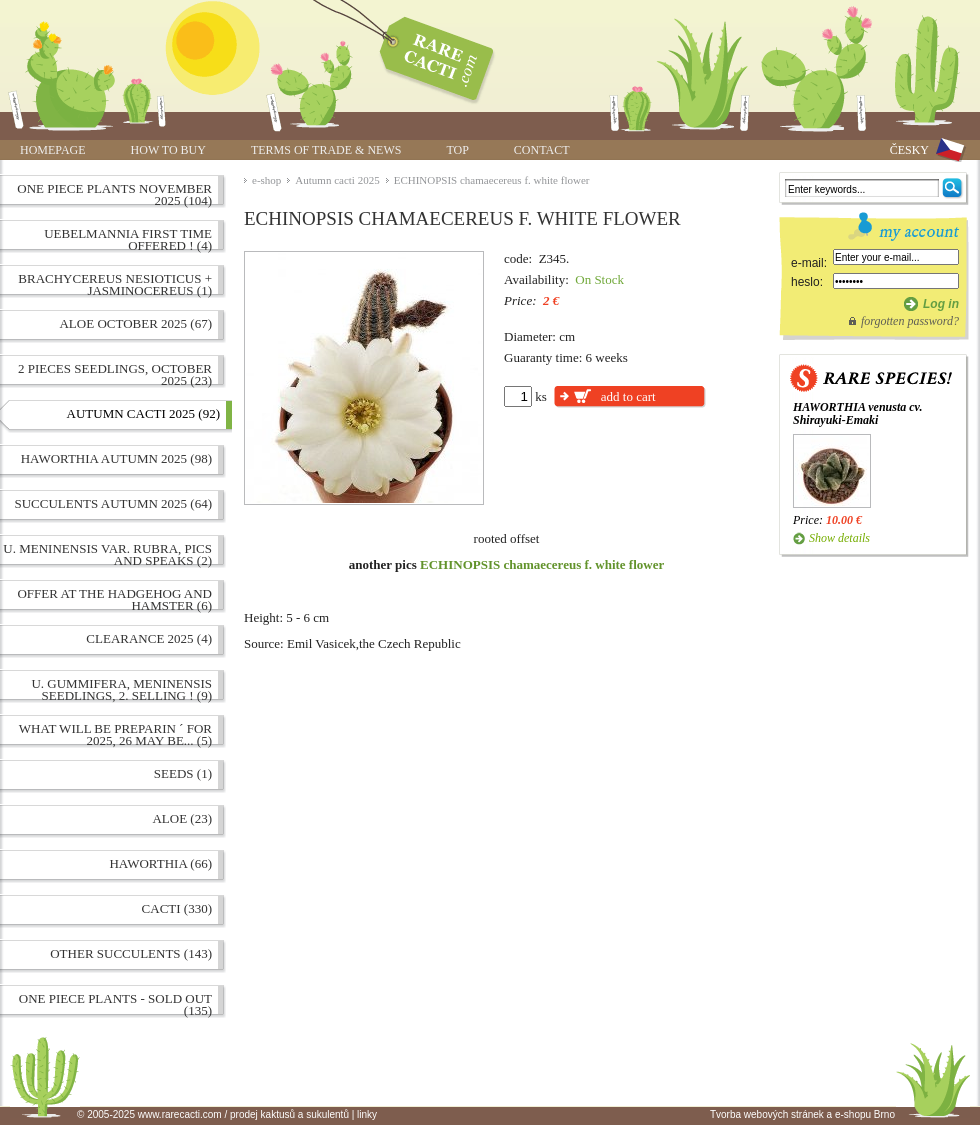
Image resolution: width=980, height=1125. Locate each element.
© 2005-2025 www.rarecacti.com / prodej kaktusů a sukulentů (213, 1114)
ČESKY (909, 150)
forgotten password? (910, 321)
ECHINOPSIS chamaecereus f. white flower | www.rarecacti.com (426, 55)
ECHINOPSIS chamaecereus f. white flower (492, 180)
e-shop (266, 180)
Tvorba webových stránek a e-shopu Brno (802, 1114)
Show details (839, 538)
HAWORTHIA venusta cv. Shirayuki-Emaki (857, 413)
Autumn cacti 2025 (337, 180)
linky (367, 1114)
